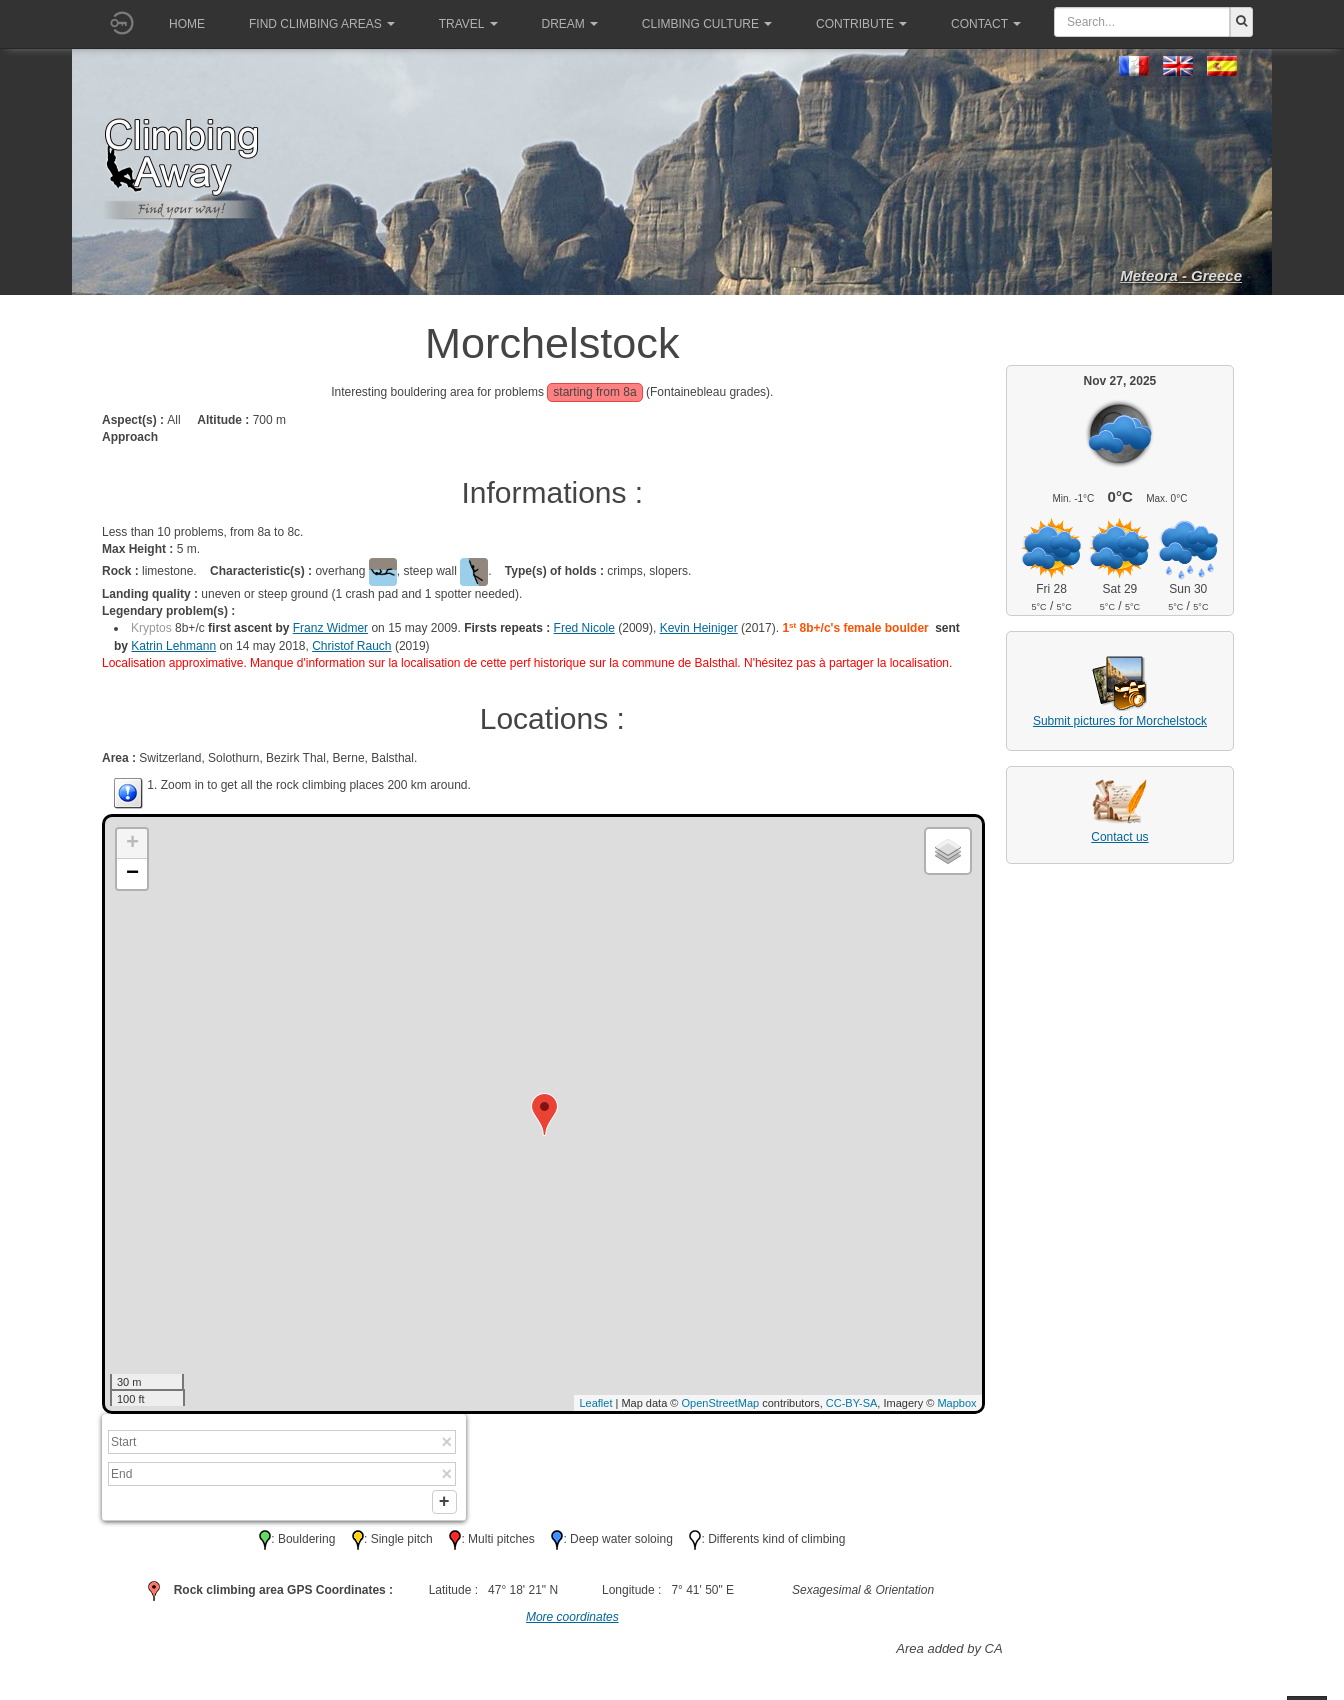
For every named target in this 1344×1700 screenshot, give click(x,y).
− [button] (132, 874)
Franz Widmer (330, 628)
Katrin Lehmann (173, 646)
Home (187, 24)
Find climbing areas (322, 24)
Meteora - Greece (1181, 275)
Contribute (861, 24)
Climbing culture (707, 24)
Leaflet (595, 1403)
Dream (570, 24)
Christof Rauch (351, 646)
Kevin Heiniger (699, 628)
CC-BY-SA (852, 1403)
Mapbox (956, 1403)
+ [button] (132, 844)
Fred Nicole (584, 628)
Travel (468, 24)
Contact (986, 24)
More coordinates (572, 1621)
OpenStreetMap (721, 1403)
